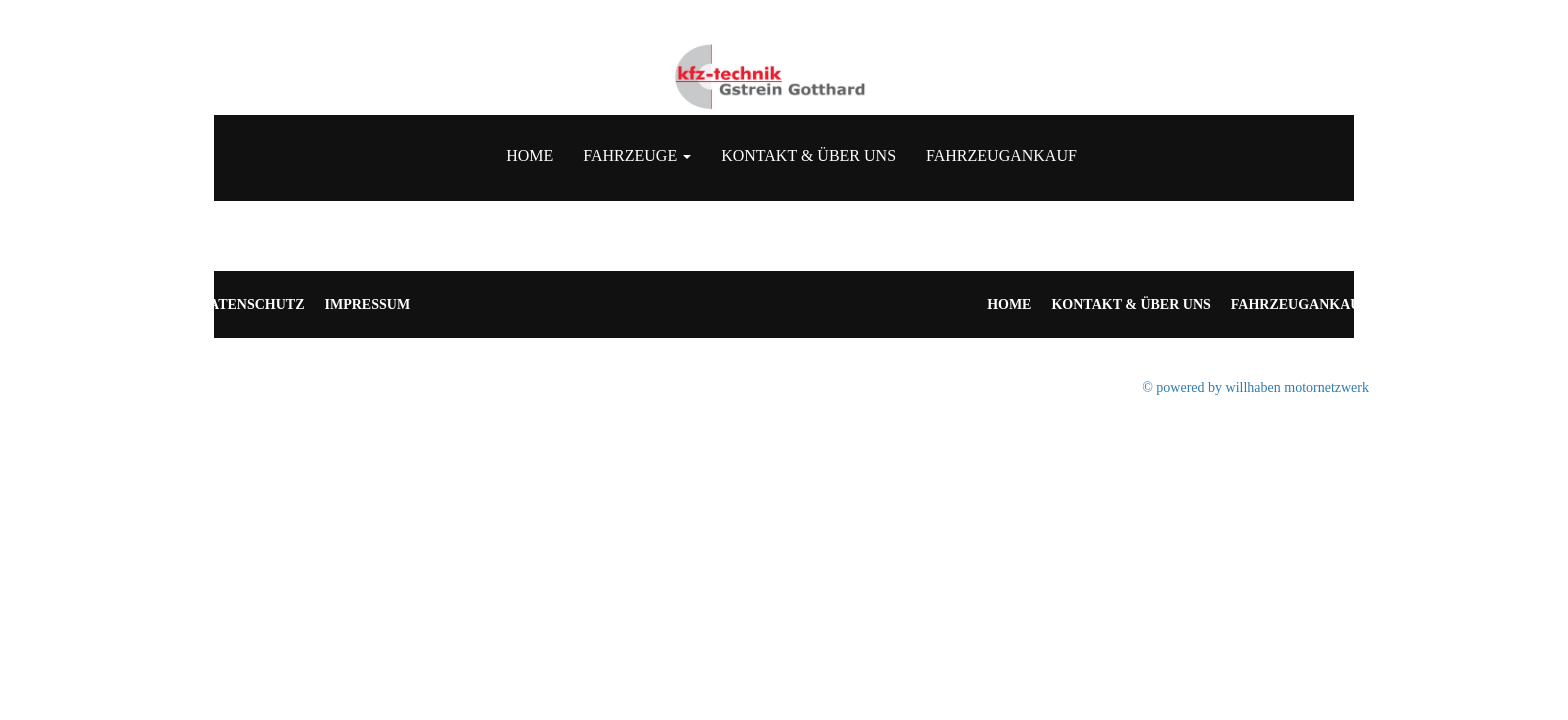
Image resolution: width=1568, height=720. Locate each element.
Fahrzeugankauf (1001, 155)
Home (529, 155)
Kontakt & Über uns (808, 155)
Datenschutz (252, 304)
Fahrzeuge (637, 155)
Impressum (368, 304)
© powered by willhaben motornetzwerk (1255, 387)
